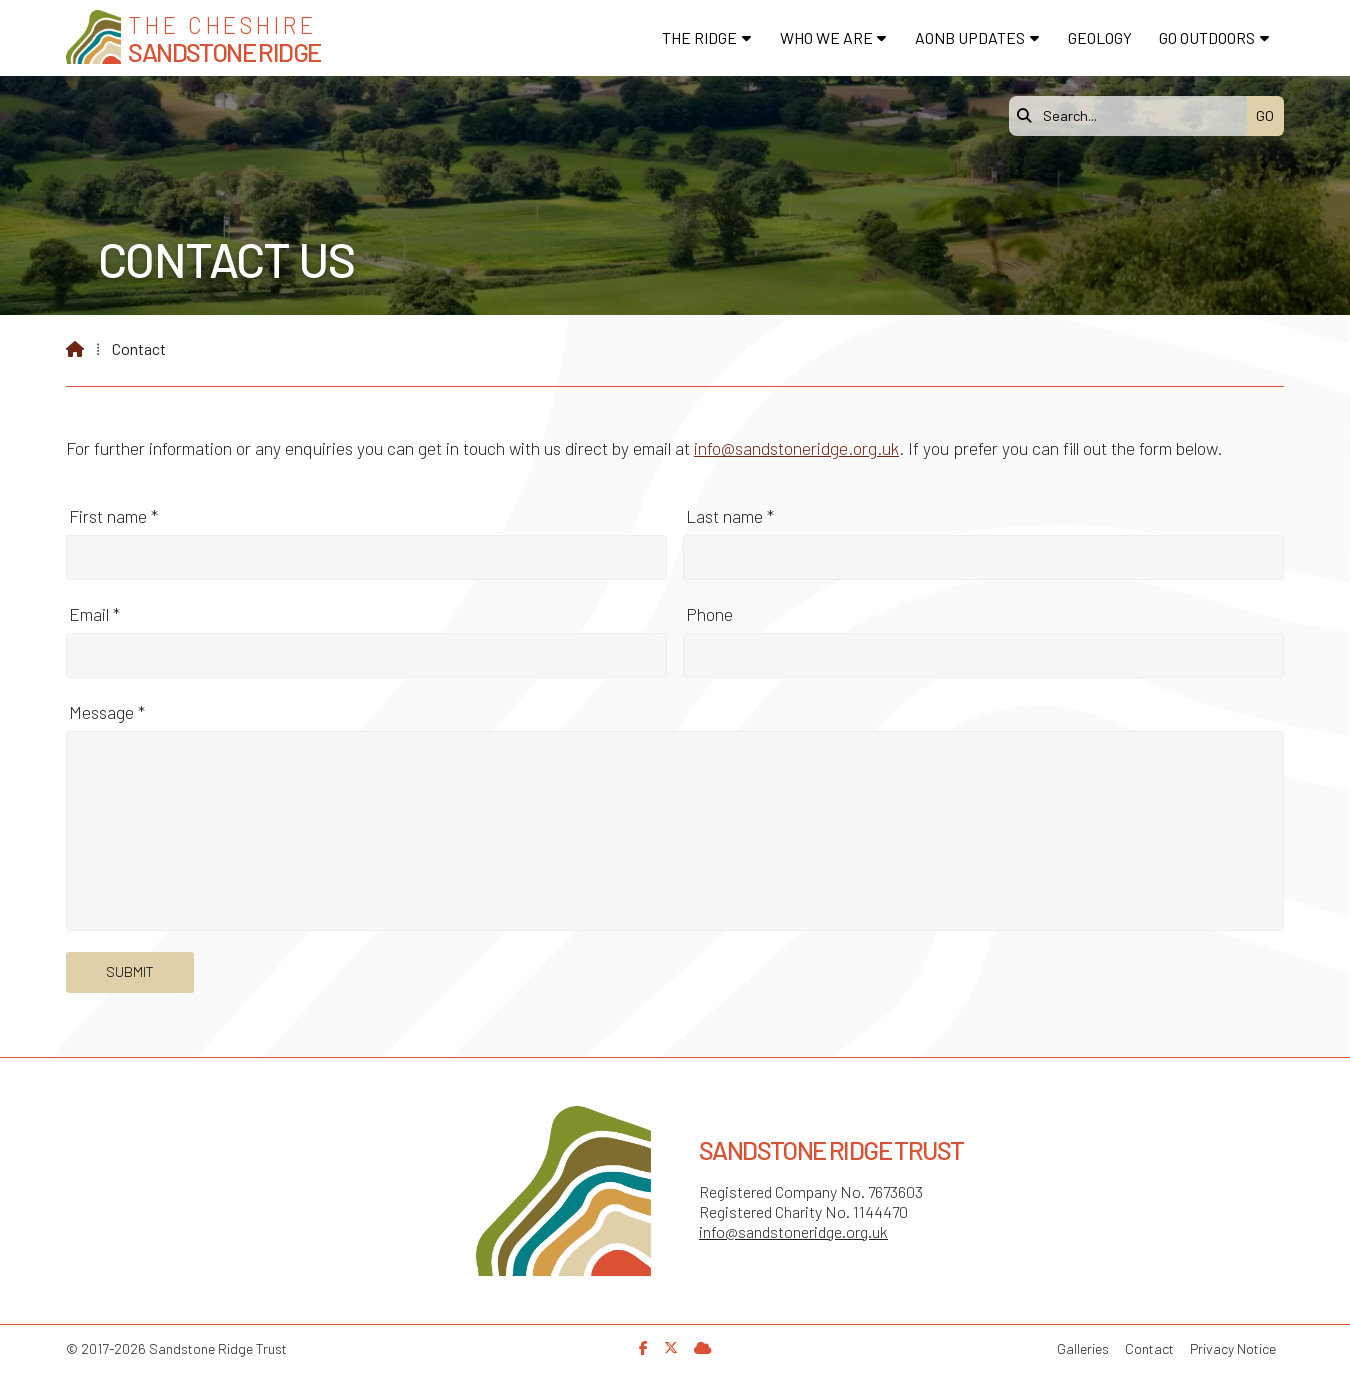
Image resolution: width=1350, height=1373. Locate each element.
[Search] (1133, 116)
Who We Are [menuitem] (826, 37)
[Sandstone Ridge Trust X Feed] (671, 1347)
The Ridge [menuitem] (699, 37)
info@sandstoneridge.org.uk (796, 448)
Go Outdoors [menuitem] (1207, 37)
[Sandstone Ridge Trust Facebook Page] (643, 1347)
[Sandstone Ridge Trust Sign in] (703, 1347)
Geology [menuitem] (1100, 37)
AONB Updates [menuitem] (970, 37)
